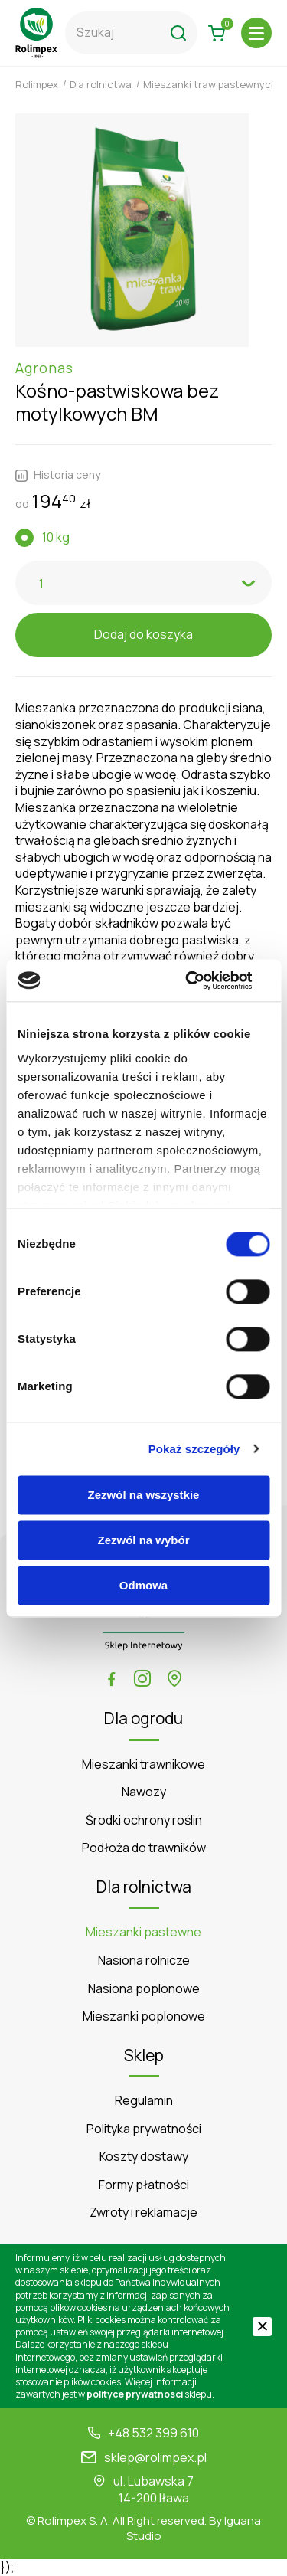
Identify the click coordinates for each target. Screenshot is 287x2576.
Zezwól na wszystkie (144, 1494)
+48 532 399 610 (153, 2433)
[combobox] (143, 583)
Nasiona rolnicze (144, 1960)
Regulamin (144, 2101)
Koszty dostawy (143, 2157)
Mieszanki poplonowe (144, 2016)
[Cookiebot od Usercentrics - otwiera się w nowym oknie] (204, 980)
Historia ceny (57, 475)
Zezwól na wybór (143, 1540)
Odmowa (143, 1585)
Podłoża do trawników (144, 1848)
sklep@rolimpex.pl (155, 2458)
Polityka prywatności (143, 2129)
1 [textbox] (41, 583)
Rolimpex (36, 84)
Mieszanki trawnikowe (143, 1764)
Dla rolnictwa (101, 84)
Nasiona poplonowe (144, 1989)
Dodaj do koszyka (143, 634)
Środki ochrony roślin (144, 1820)
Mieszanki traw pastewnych (210, 84)
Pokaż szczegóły (194, 1448)
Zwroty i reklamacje (143, 2212)
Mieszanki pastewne (143, 1932)
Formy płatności (144, 2185)
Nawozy (144, 1792)
